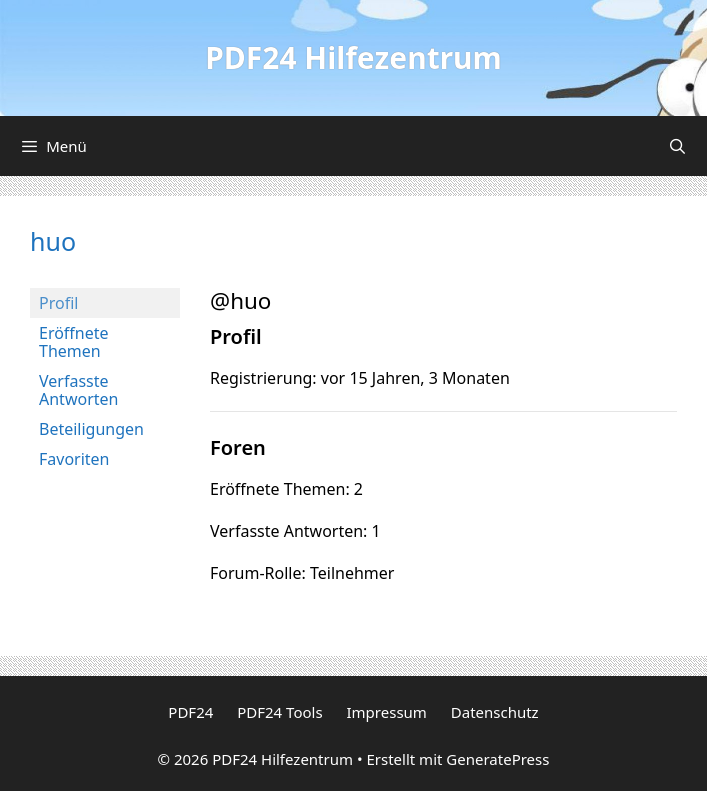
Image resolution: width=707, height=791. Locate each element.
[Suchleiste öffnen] (677, 146)
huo (53, 241)
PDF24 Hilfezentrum (353, 57)
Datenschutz (495, 712)
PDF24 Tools (279, 712)
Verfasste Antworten (78, 390)
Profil (58, 303)
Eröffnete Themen (74, 342)
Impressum (387, 712)
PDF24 (190, 712)
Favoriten (74, 459)
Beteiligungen (91, 429)
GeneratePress (497, 759)
